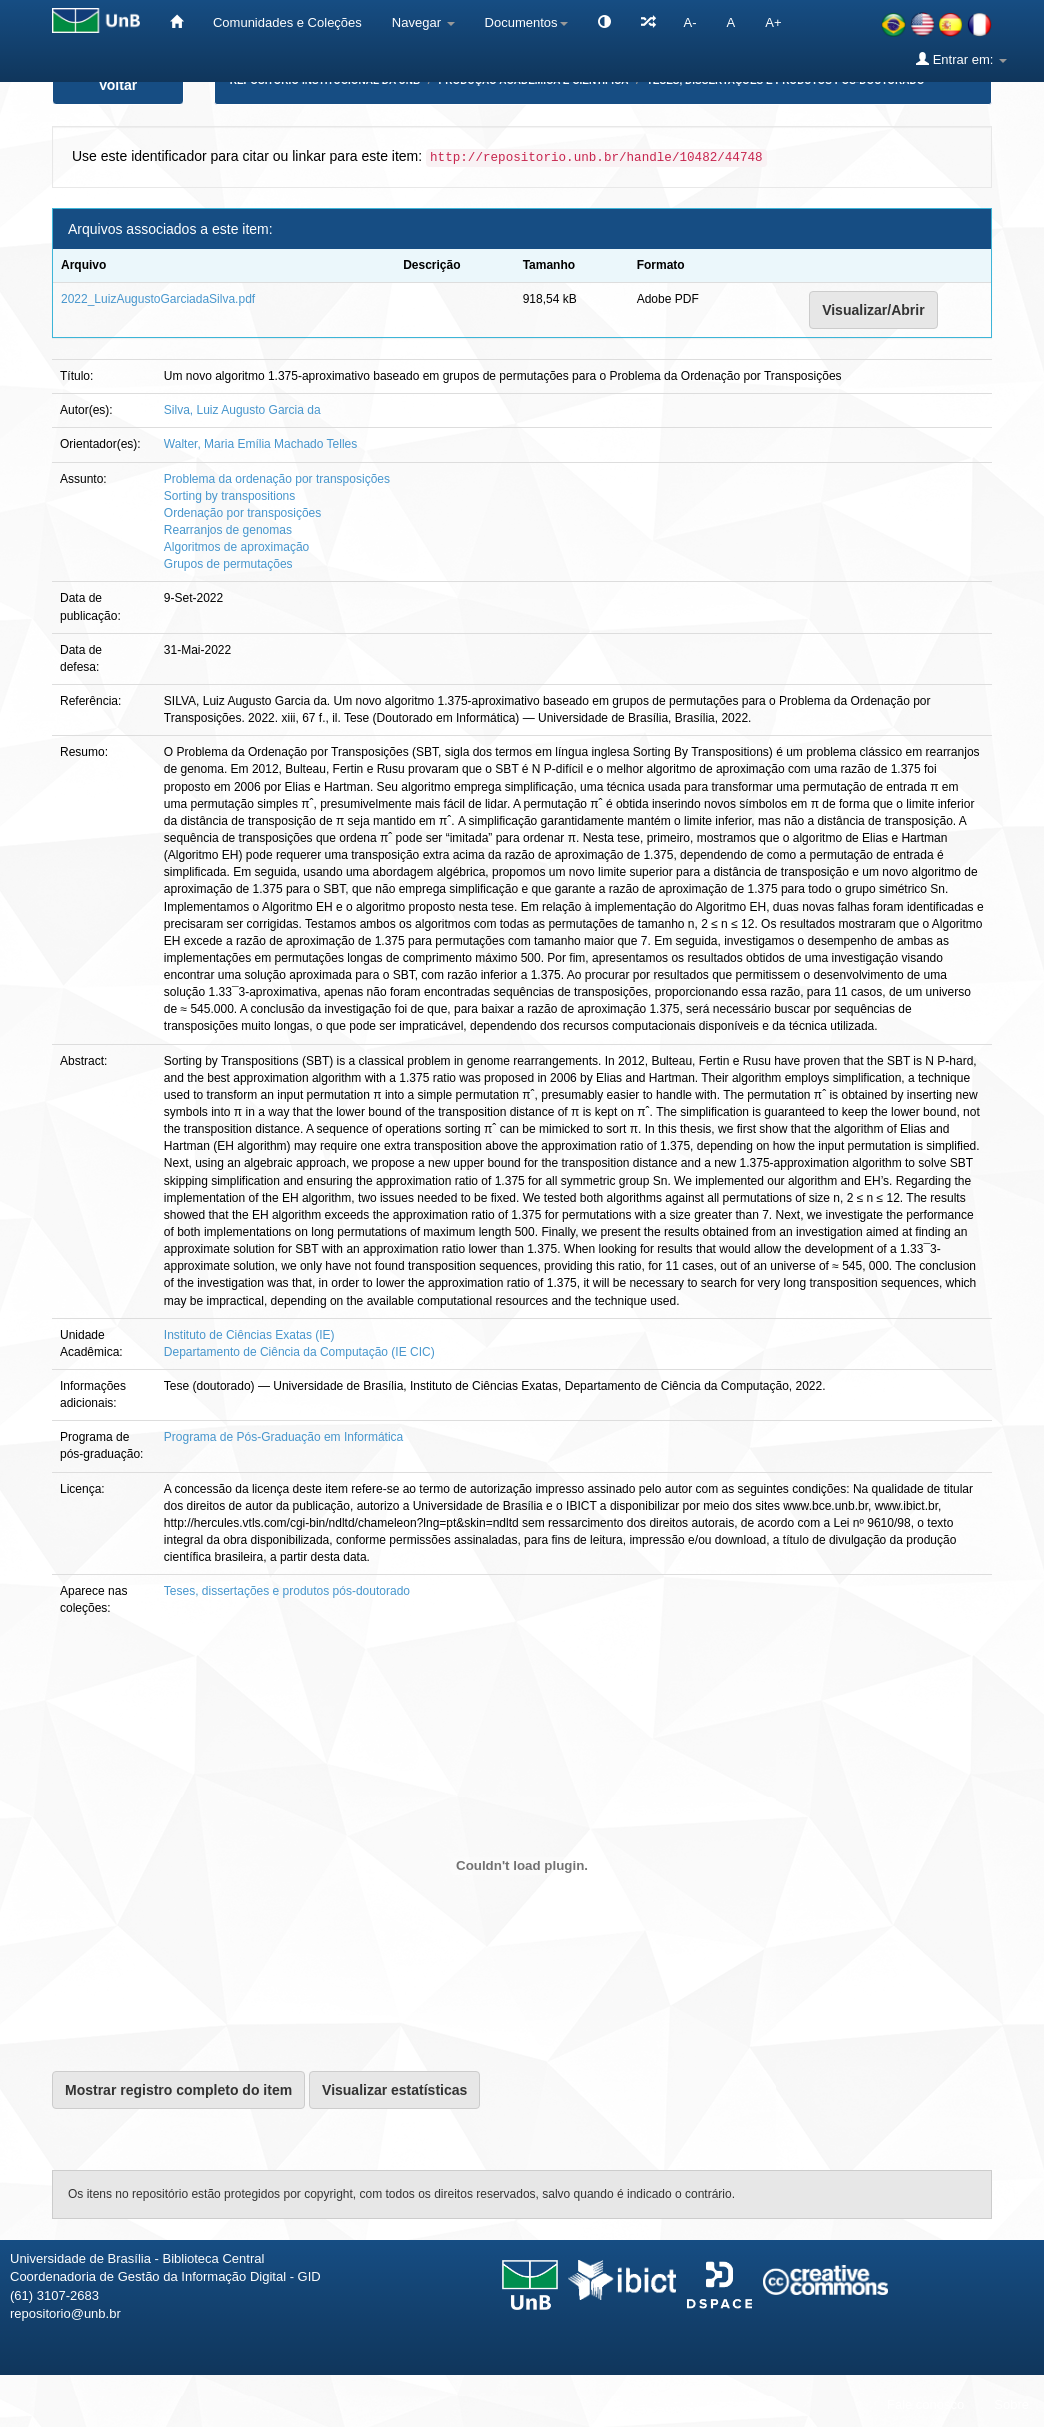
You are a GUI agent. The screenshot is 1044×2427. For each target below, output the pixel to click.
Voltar (118, 85)
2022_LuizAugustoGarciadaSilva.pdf (158, 299)
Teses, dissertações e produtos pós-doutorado (287, 1591)
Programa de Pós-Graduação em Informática (283, 1437)
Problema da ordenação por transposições (277, 479)
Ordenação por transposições (242, 513)
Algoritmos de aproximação (236, 547)
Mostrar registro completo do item (178, 2090)
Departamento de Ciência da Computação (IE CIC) (299, 1352)
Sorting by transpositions (229, 496)
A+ (773, 22)
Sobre (1011, 2404)
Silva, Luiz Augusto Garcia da (242, 410)
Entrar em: (961, 59)
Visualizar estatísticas (394, 2090)
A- (690, 22)
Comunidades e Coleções (287, 22)
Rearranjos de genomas (228, 530)
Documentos (526, 22)
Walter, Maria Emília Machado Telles (260, 444)
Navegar (423, 22)
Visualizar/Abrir (873, 310)
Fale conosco (925, 2404)
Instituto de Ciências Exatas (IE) (249, 1335)
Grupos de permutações (228, 564)
